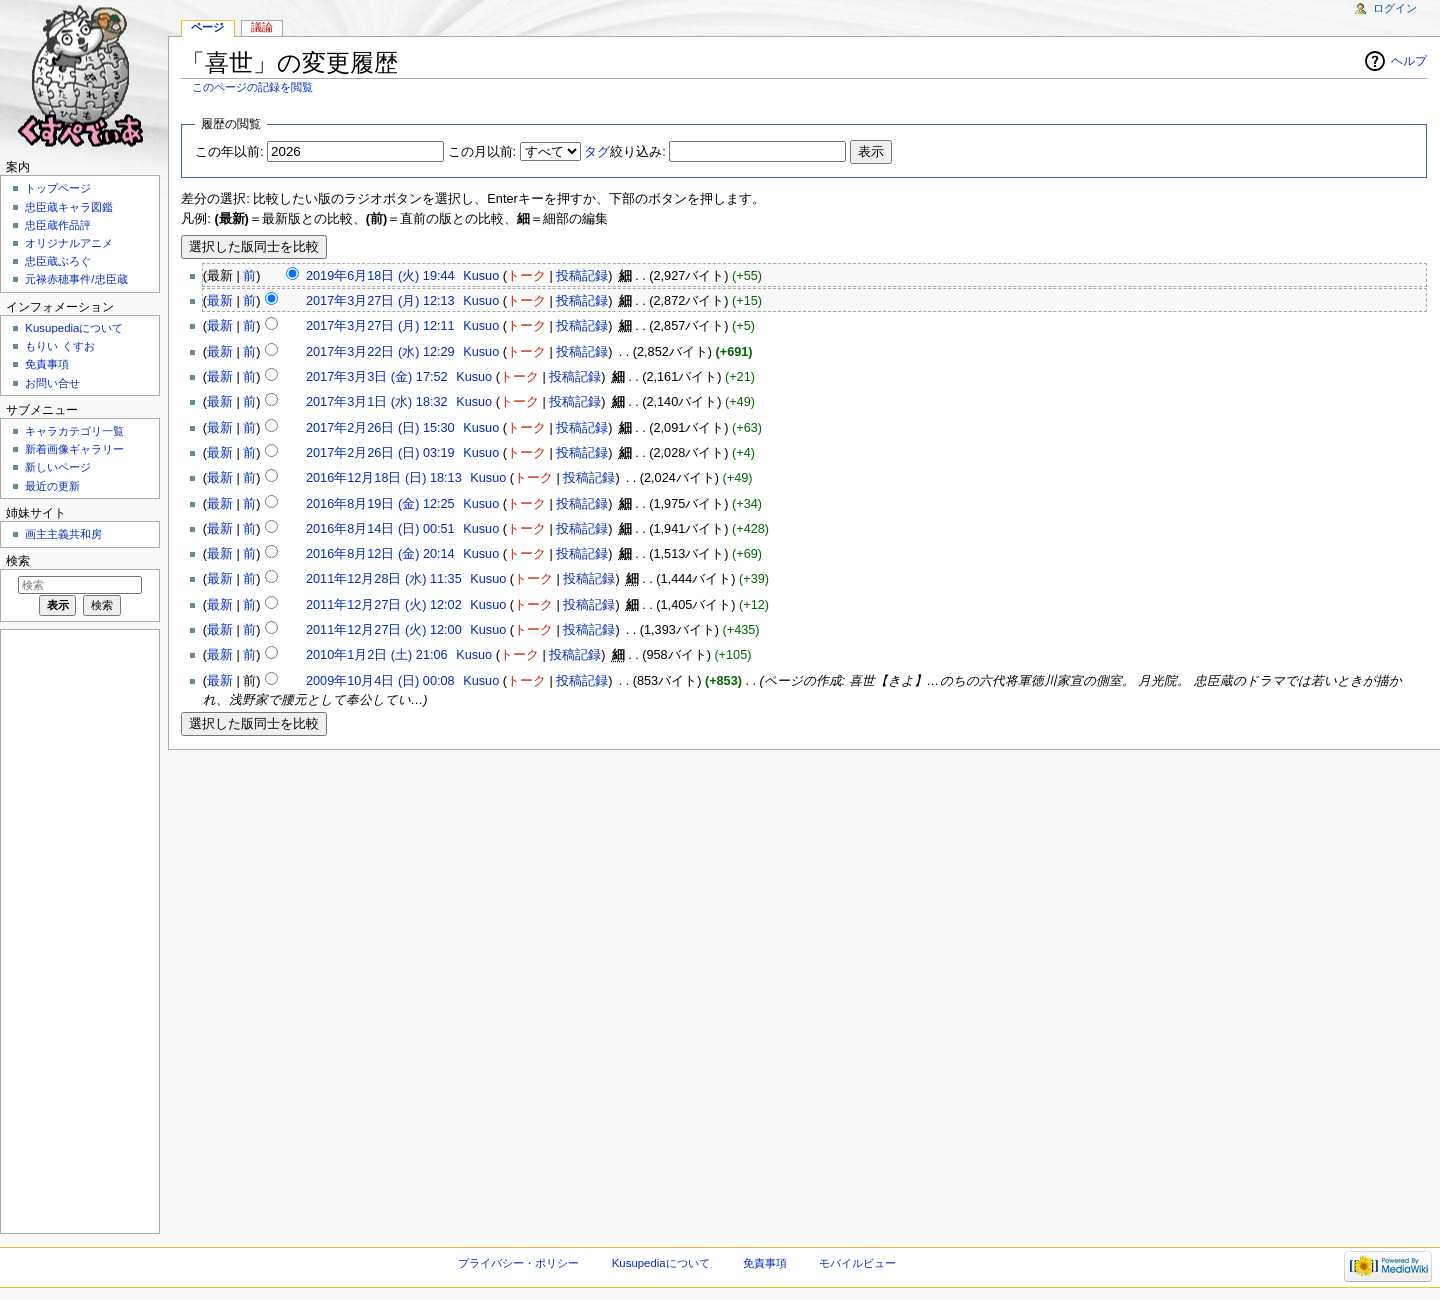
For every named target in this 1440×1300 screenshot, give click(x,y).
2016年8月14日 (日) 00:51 (380, 529)
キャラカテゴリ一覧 (74, 431)
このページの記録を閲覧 (252, 87)
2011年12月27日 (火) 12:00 (384, 630)
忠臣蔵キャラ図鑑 (69, 207)
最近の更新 (52, 486)
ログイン (1395, 8)
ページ (207, 27)
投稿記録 (582, 276)
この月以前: (482, 152)
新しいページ (58, 467)
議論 (262, 27)
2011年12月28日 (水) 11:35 (384, 579)
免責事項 (47, 364)
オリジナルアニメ (69, 243)
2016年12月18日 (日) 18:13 (384, 478)
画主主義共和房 (63, 534)
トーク (526, 276)
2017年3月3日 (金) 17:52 (377, 377)
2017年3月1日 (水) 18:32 (377, 402)
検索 (18, 561)
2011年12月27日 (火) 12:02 (384, 605)
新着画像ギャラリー (74, 449)
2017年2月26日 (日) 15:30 (380, 428)
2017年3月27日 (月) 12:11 (380, 326)
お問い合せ (52, 383)
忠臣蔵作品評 (58, 225)
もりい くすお (59, 346)
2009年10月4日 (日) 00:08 (380, 681)
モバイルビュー (857, 1263)
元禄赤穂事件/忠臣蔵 (76, 279)
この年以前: (229, 152)
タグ (597, 152)
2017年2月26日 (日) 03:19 (380, 453)
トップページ (58, 188)
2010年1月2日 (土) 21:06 (377, 655)
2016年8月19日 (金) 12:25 (380, 504)
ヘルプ (1409, 61)
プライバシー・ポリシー (518, 1263)
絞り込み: (625, 152)
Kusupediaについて (74, 328)
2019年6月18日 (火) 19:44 (380, 276)
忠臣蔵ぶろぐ (58, 261)
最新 (220, 301)
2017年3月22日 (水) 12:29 (380, 352)
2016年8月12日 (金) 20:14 (380, 554)
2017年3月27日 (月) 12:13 (380, 301)
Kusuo (481, 276)
